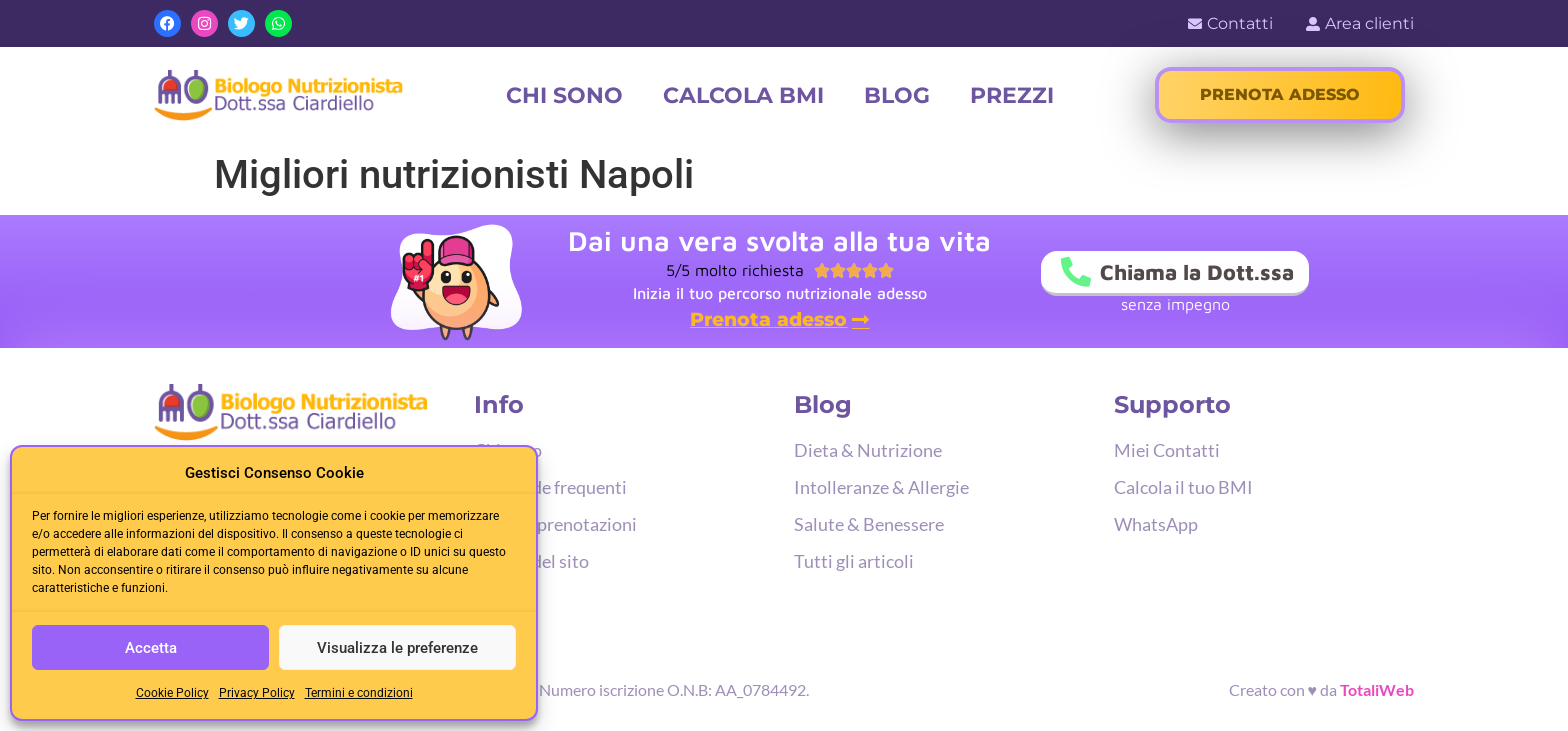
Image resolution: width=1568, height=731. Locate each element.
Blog (897, 95)
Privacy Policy (257, 693)
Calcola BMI (743, 95)
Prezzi (1012, 95)
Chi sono (564, 95)
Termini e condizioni (359, 693)
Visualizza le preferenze (397, 648)
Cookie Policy (172, 693)
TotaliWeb (1377, 689)
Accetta (151, 648)
